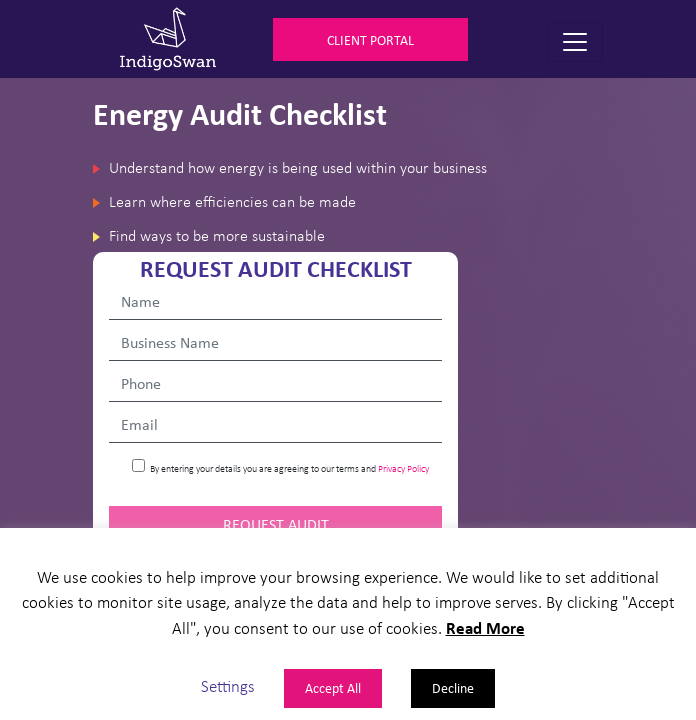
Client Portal (370, 39)
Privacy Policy (403, 468)
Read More (485, 627)
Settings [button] (228, 685)
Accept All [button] (333, 687)
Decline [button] (453, 687)
